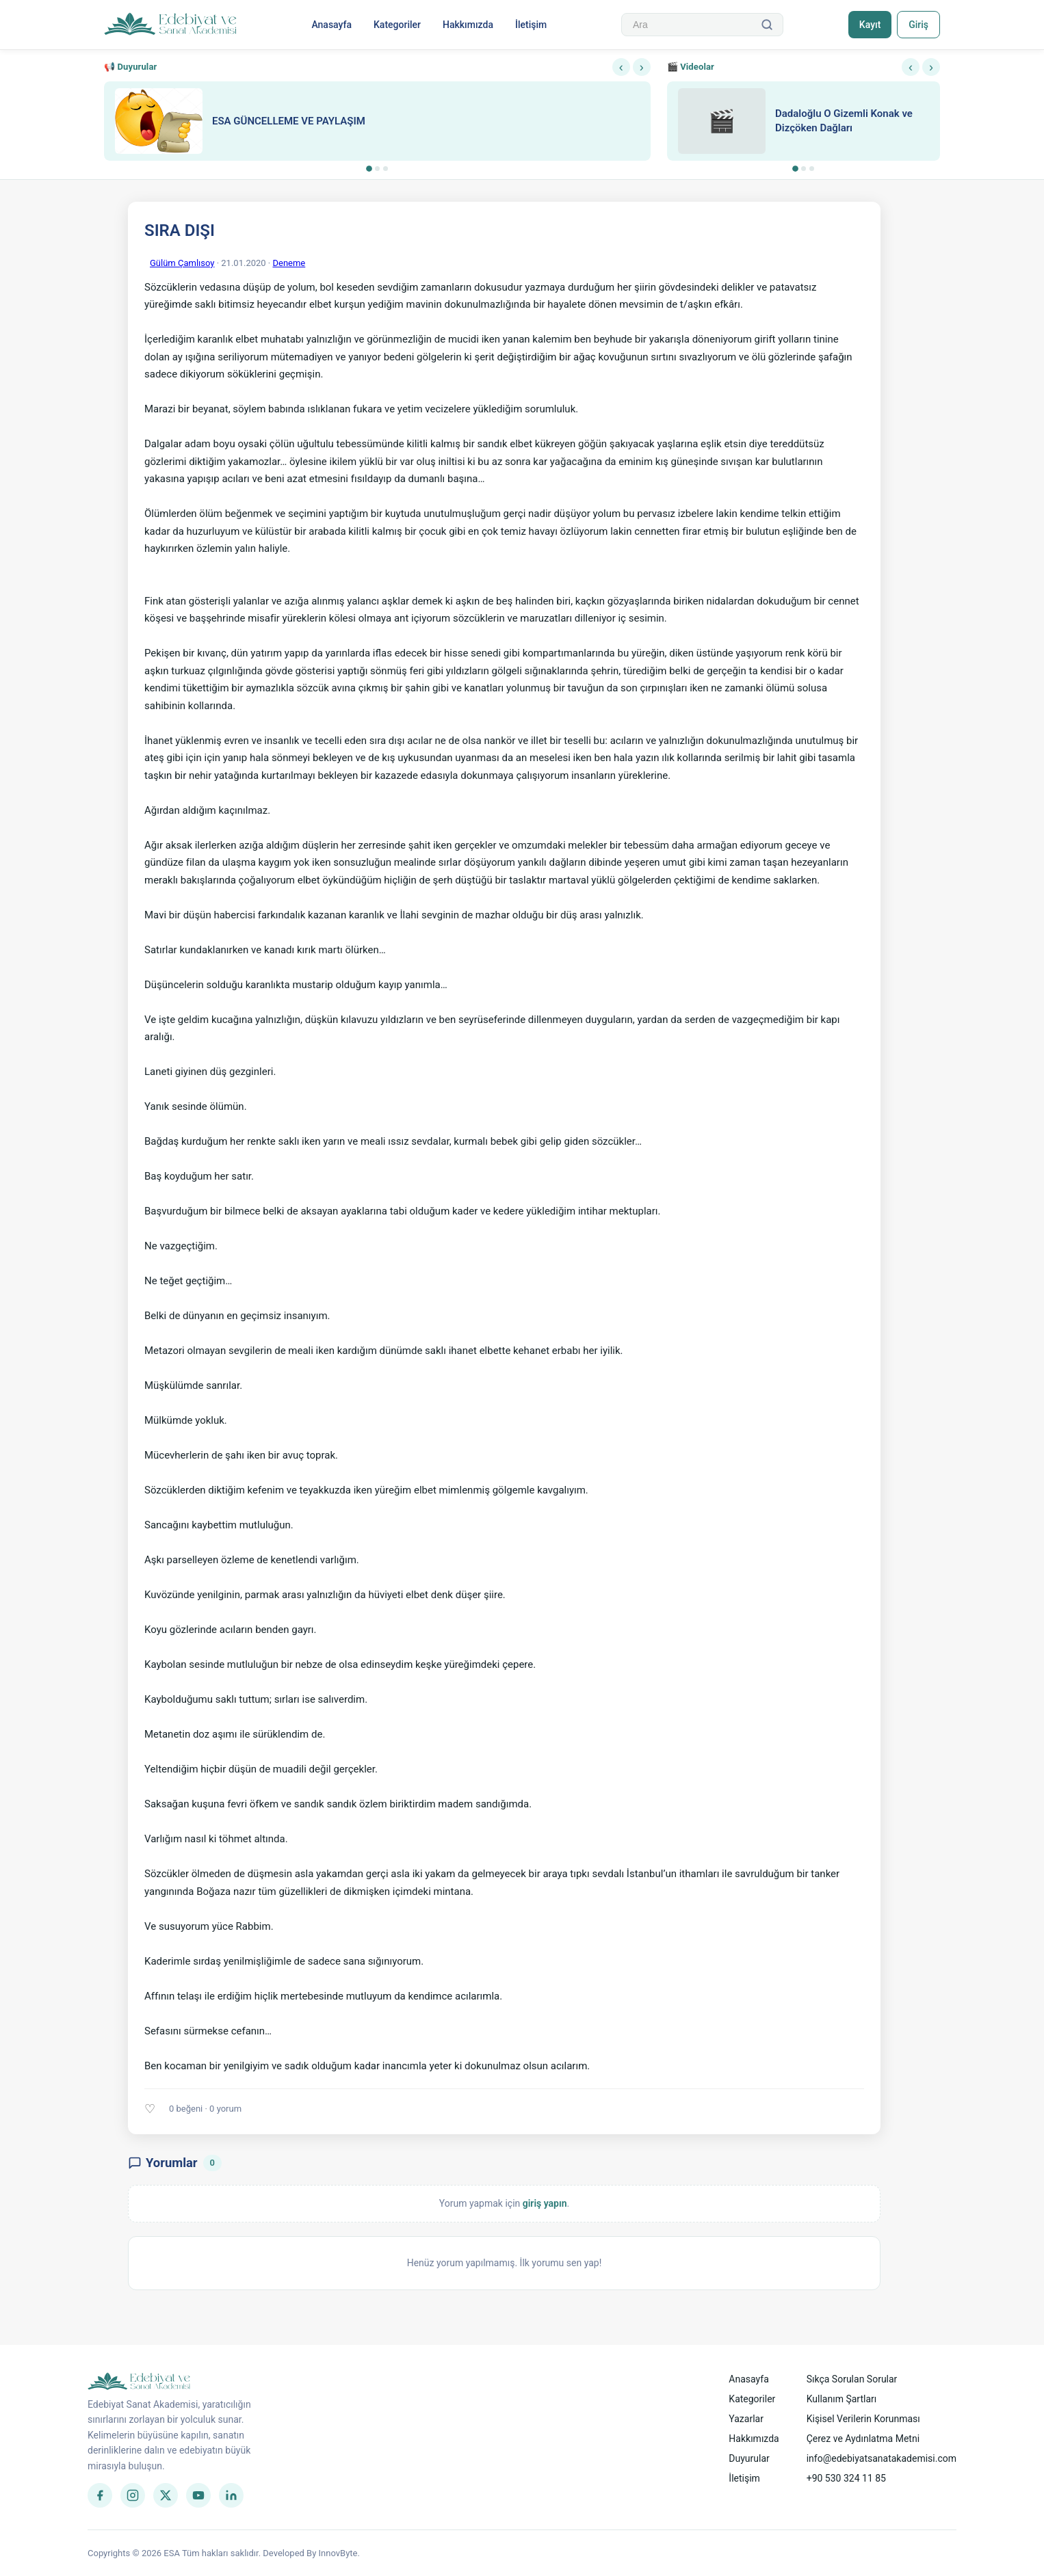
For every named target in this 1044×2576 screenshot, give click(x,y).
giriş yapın (545, 2203)
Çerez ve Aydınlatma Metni (863, 2438)
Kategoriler (397, 24)
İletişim (531, 24)
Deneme (288, 263)
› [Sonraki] (642, 67)
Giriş (918, 24)
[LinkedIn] (231, 2495)
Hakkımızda (468, 24)
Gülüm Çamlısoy (182, 263)
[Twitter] (165, 2495)
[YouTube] (198, 2495)
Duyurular (749, 2458)
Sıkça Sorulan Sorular (852, 2379)
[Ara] (767, 24)
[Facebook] (100, 2495)
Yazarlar (746, 2418)
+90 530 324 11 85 (846, 2478)
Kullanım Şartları (842, 2398)
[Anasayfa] (170, 24)
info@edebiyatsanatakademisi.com (881, 2458)
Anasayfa (331, 24)
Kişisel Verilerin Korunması (863, 2418)
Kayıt (869, 24)
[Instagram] (132, 2495)
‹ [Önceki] (621, 67)
